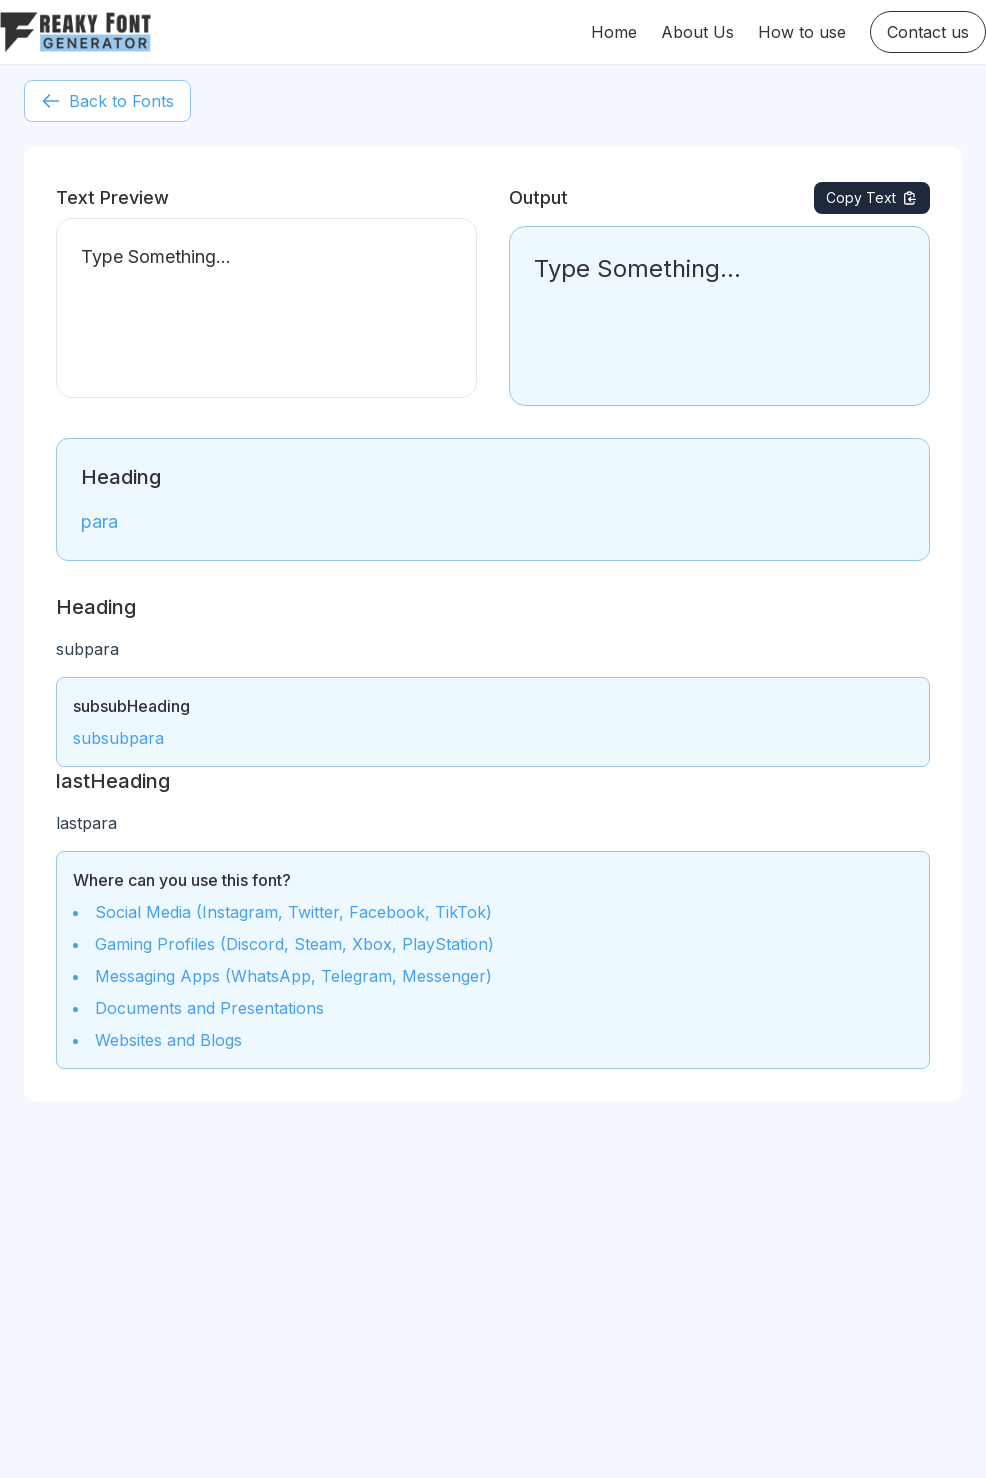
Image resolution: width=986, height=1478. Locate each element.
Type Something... (266, 308)
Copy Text (872, 197)
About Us (697, 32)
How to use (802, 32)
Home (614, 32)
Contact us (928, 32)
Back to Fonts (107, 101)
